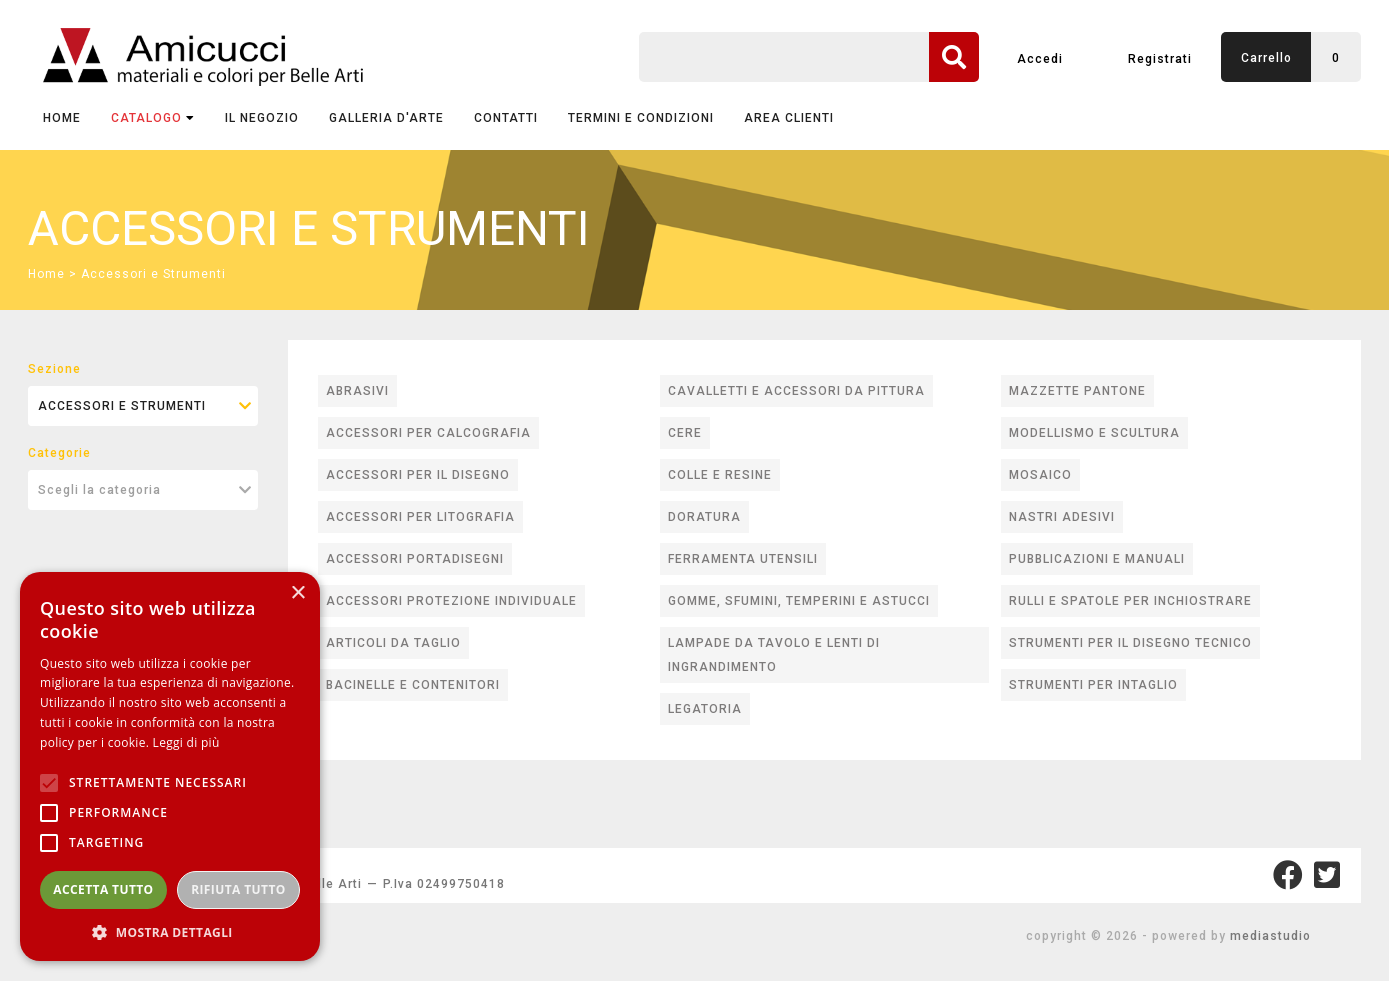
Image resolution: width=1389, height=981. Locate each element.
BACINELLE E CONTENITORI (413, 685)
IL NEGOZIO (262, 118)
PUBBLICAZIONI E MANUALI (1097, 559)
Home (62, 118)
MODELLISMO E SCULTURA (1094, 433)
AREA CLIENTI (789, 118)
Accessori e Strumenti (153, 274)
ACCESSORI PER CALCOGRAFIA (428, 433)
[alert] (170, 766)
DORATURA (704, 517)
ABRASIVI (357, 391)
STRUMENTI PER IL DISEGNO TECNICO (1130, 643)
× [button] (297, 593)
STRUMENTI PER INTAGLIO (1093, 685)
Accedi (1040, 59)
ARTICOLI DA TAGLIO (393, 643)
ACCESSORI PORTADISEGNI (415, 559)
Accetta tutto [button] (103, 889)
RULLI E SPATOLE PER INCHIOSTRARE (1130, 601)
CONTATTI (506, 118)
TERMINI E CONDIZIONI (641, 118)
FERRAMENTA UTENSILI (743, 559)
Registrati (1160, 59)
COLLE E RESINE (720, 475)
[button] (170, 931)
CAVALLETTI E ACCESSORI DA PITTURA (796, 391)
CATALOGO (153, 118)
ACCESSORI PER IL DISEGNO (418, 475)
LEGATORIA (705, 709)
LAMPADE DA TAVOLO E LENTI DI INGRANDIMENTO (774, 655)
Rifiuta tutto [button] (238, 889)
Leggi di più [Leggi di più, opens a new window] (186, 742)
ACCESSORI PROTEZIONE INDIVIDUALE (451, 601)
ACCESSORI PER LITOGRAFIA (420, 517)
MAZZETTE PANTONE (1077, 391)
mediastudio (1270, 936)
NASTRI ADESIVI (1062, 517)
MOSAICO (1040, 475)
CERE (685, 433)
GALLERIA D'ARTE (386, 118)
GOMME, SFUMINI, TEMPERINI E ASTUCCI (799, 601)
